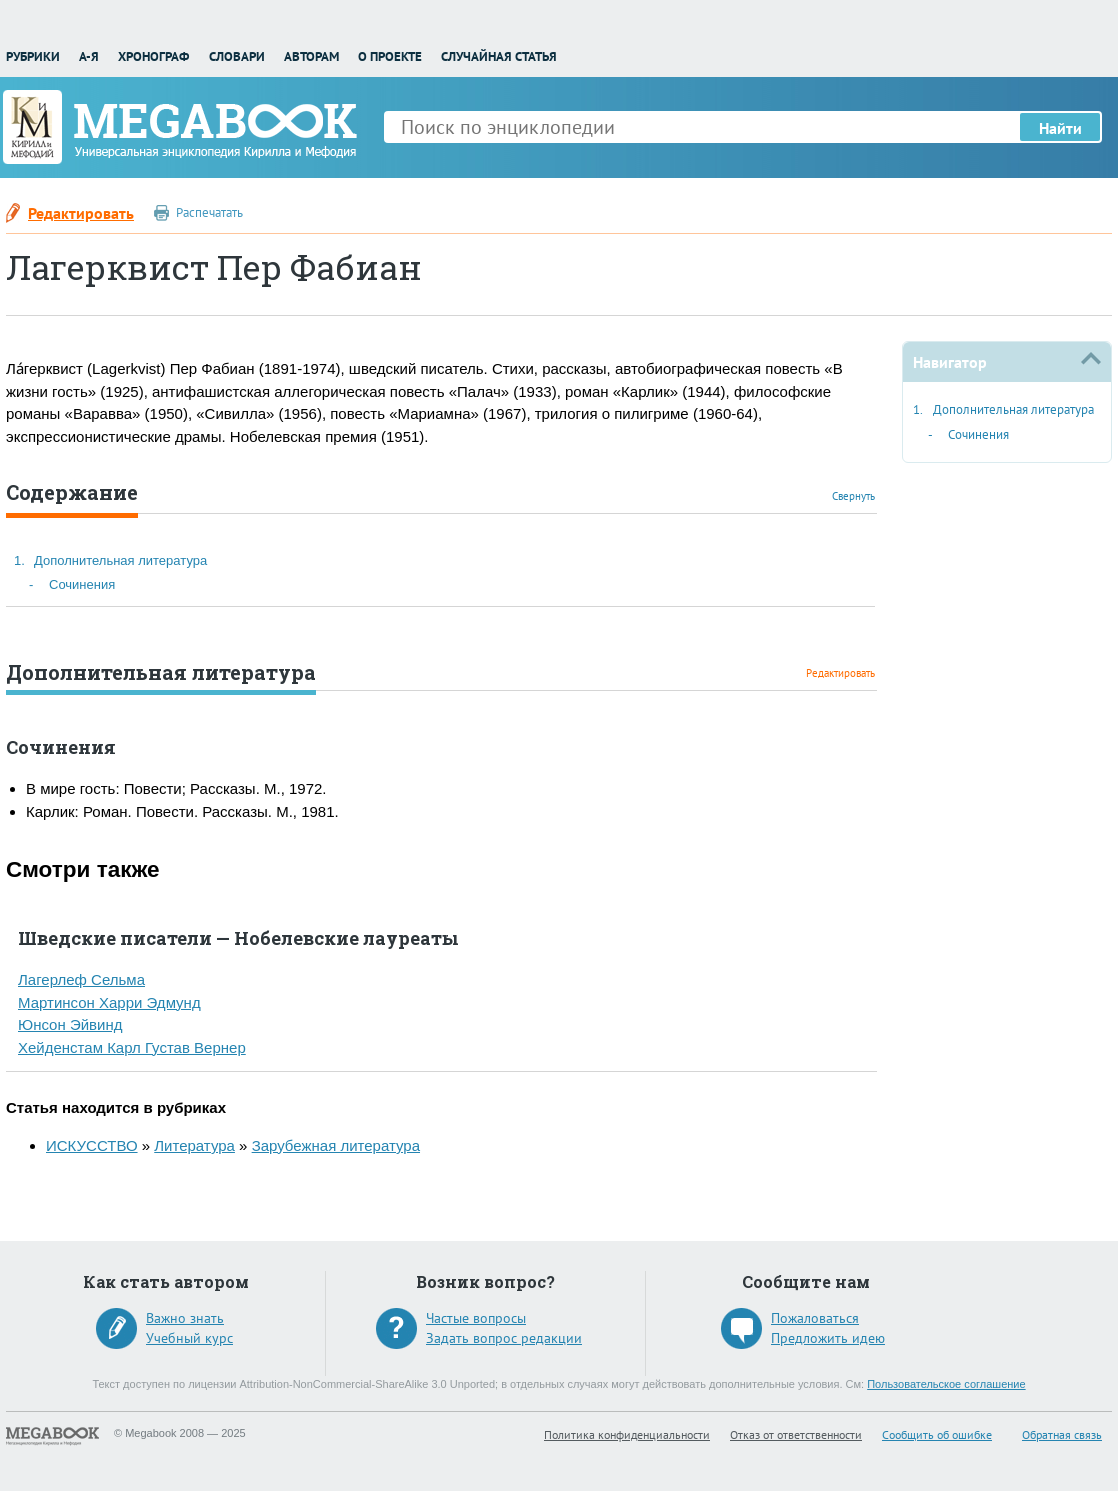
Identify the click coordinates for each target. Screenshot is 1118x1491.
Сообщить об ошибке (937, 1434)
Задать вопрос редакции (504, 1338)
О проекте (390, 56)
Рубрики (33, 56)
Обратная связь (1062, 1434)
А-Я (89, 56)
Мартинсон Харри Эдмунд (109, 1002)
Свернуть (853, 496)
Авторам (311, 56)
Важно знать (185, 1318)
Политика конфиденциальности (627, 1434)
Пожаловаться (815, 1318)
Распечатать (209, 212)
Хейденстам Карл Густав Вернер (132, 1047)
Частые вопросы (476, 1318)
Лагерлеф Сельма (81, 979)
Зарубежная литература (336, 1145)
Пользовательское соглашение (946, 1384)
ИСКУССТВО (92, 1145)
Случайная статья (499, 56)
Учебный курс (189, 1338)
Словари (237, 56)
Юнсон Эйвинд (70, 1024)
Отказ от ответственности (796, 1434)
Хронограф (153, 56)
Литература (194, 1145)
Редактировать (81, 213)
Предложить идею (828, 1338)
